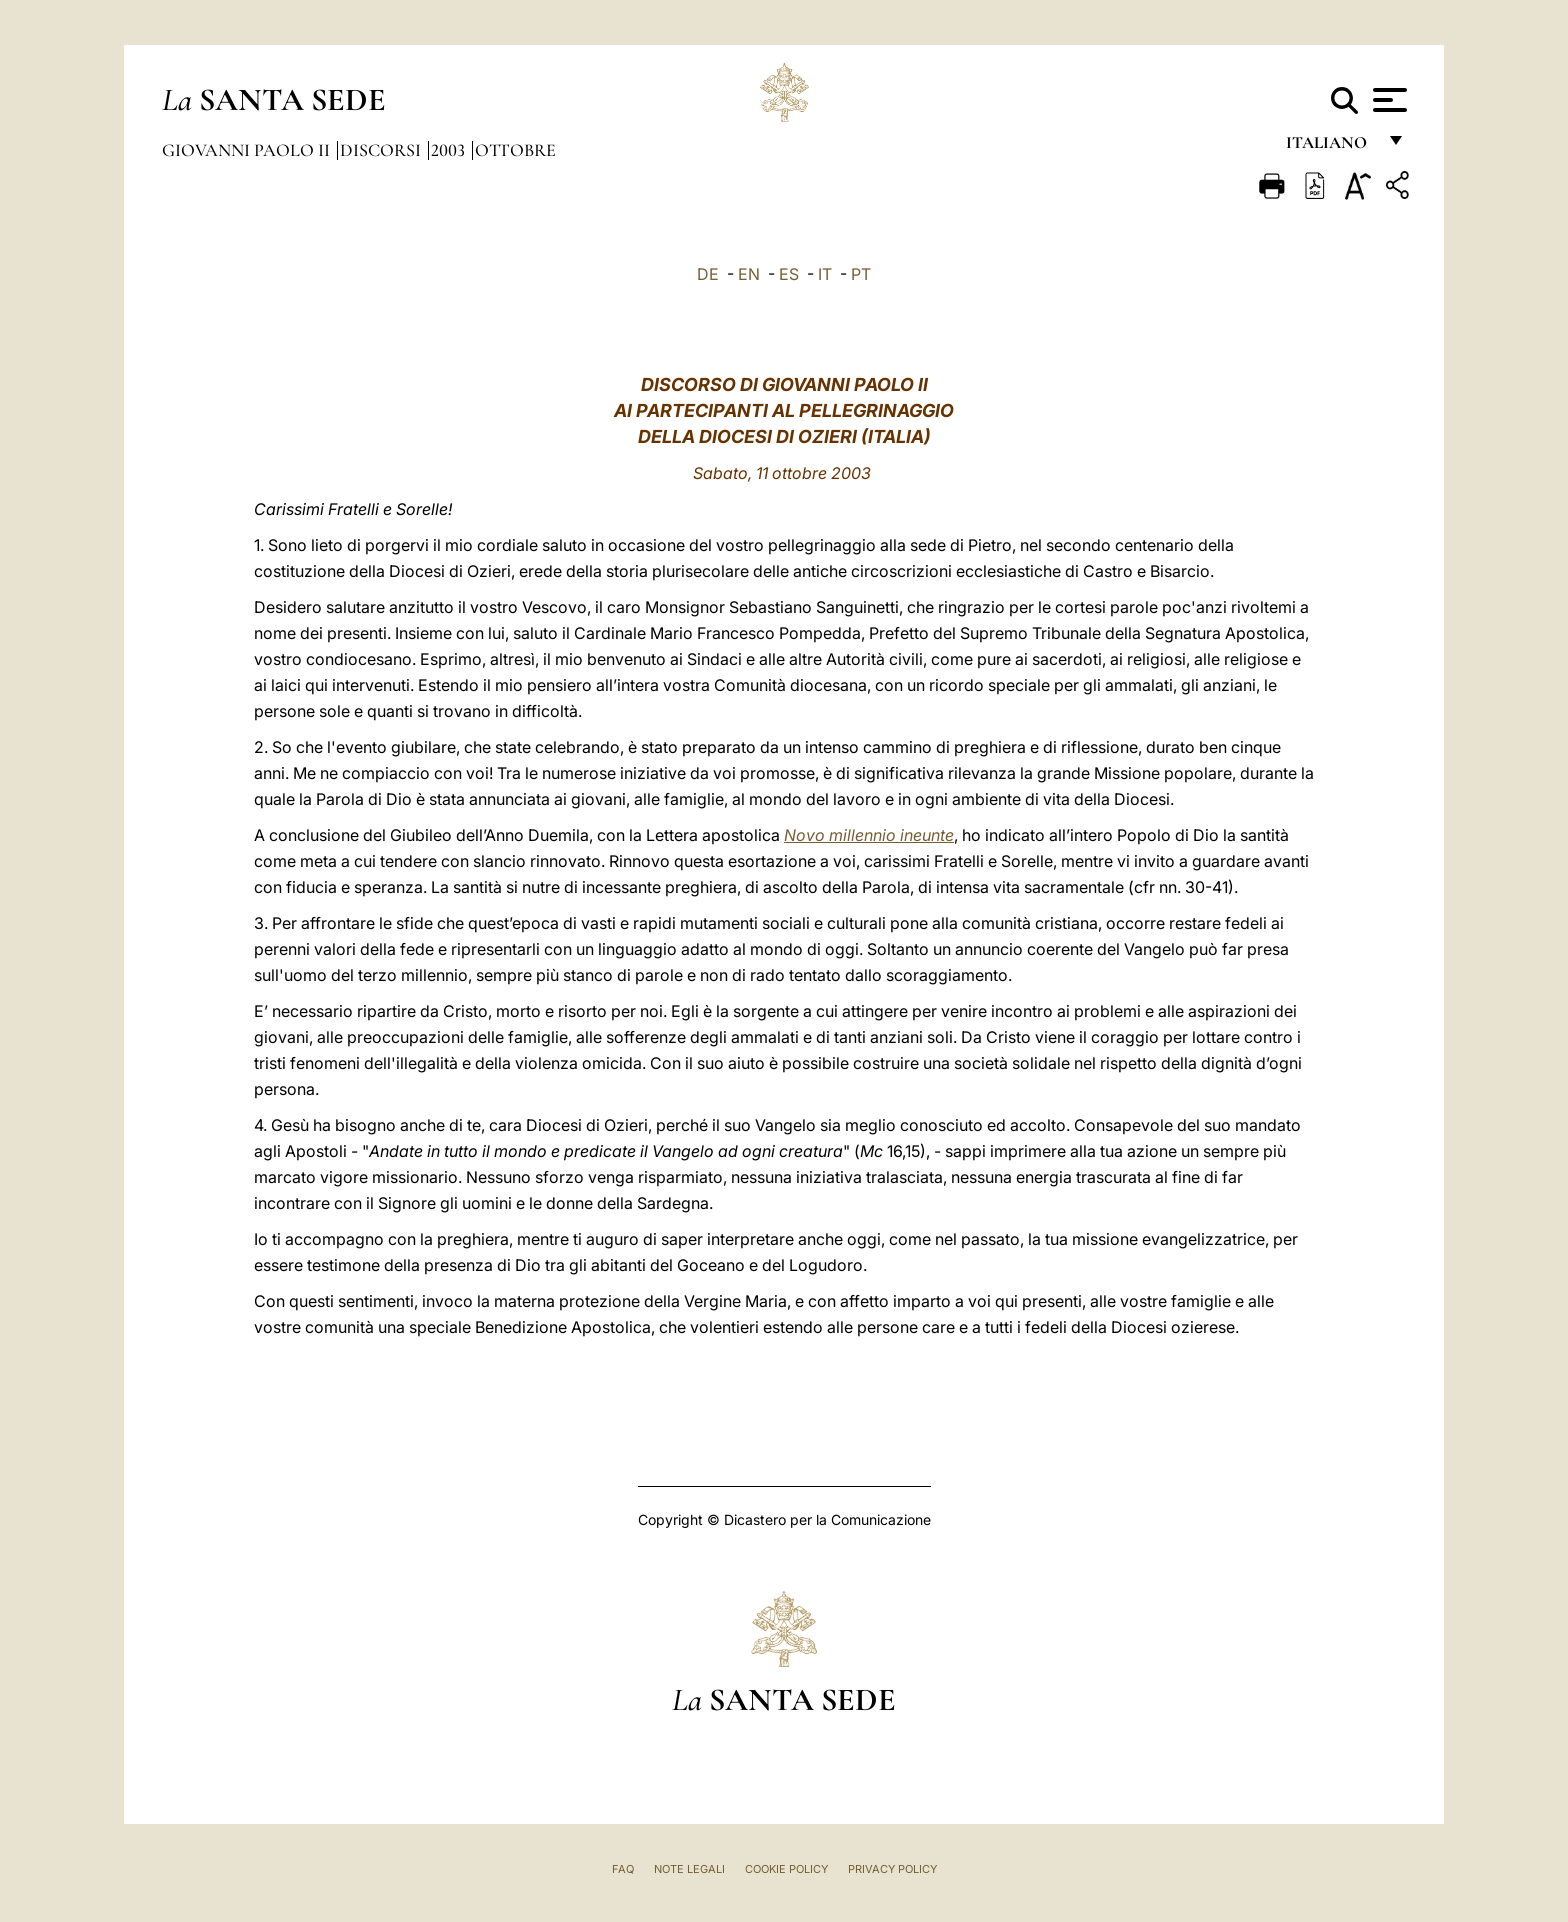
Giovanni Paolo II (248, 150)
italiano (1330, 147)
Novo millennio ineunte (869, 835)
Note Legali (689, 1869)
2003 (450, 150)
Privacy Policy (892, 1869)
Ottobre (515, 150)
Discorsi (382, 150)
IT (825, 274)
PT (861, 274)
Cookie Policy (786, 1869)
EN (749, 274)
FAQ (623, 1869)
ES (789, 274)
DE (708, 274)
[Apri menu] (1387, 100)
